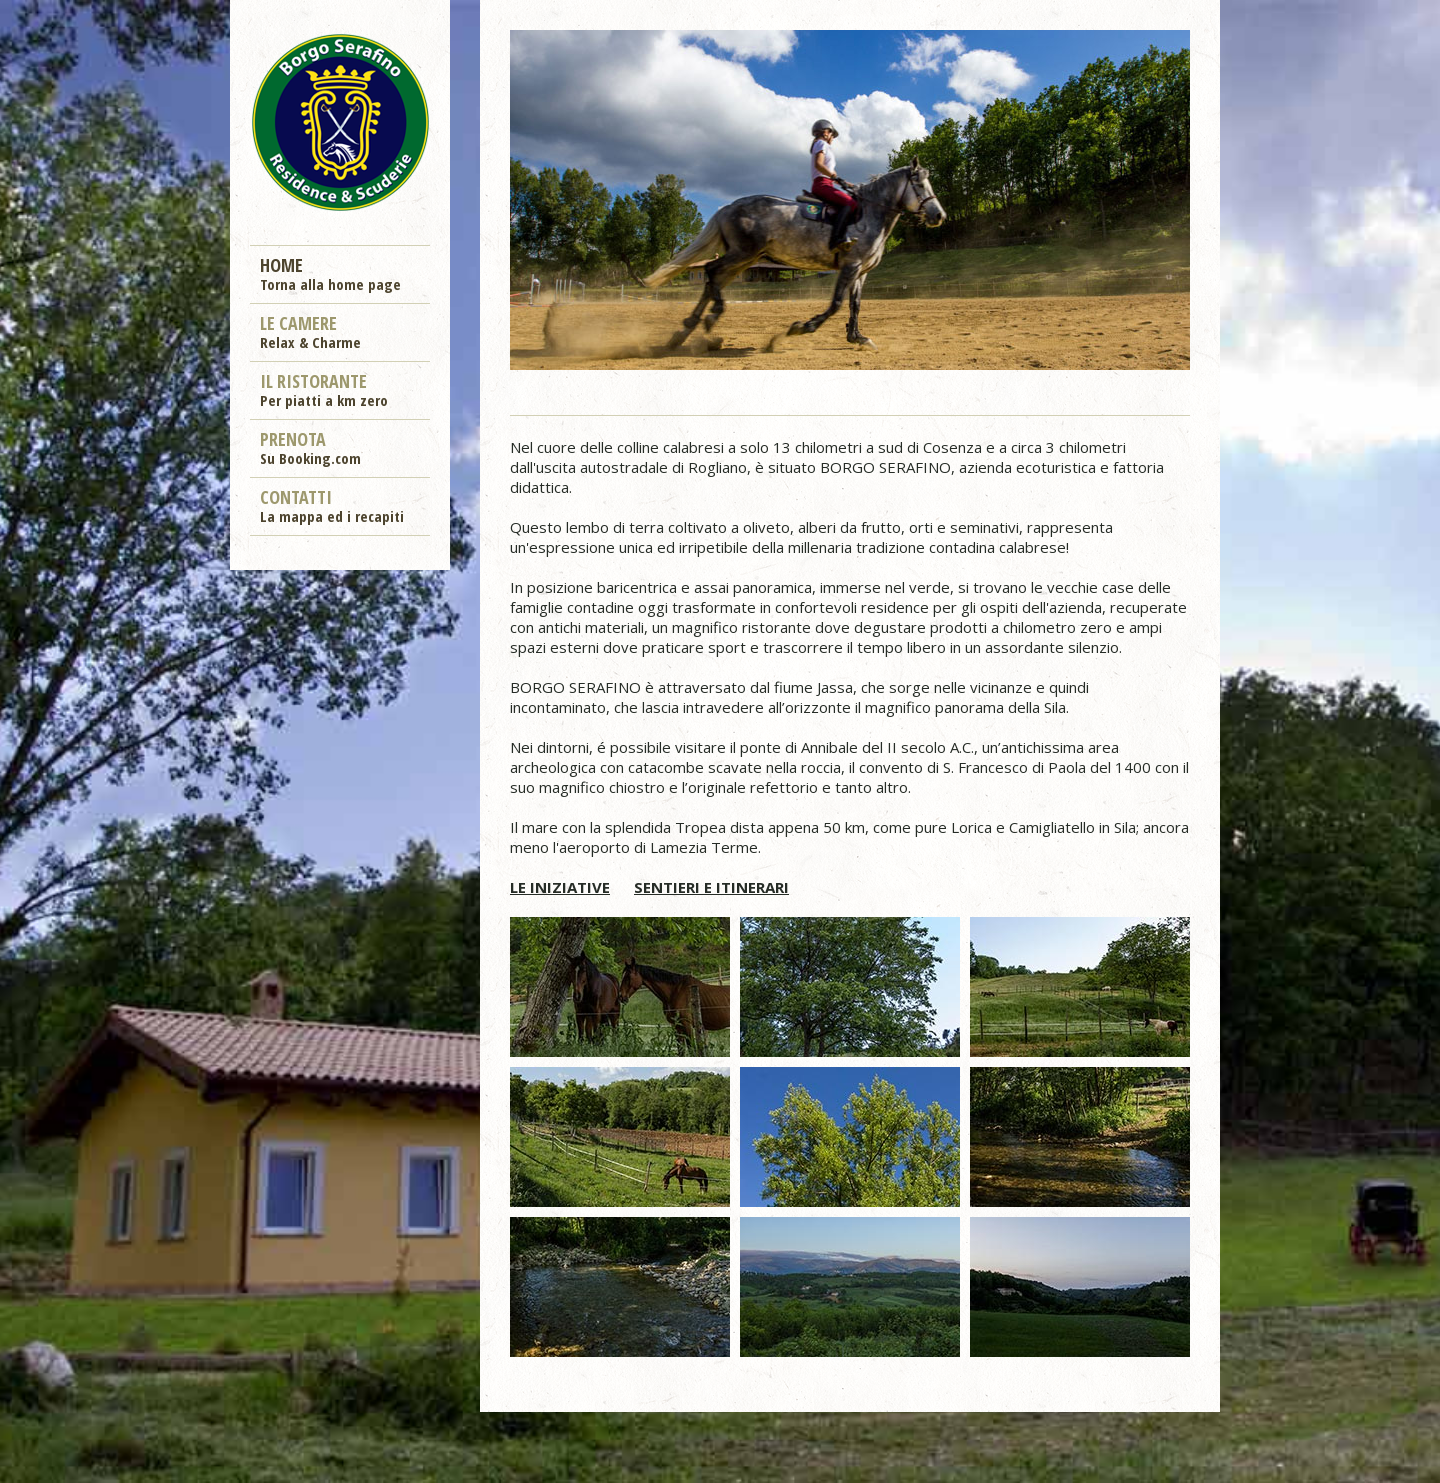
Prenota (310, 447)
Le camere (310, 331)
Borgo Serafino (340, 121)
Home (330, 273)
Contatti (332, 505)
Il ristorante (324, 389)
